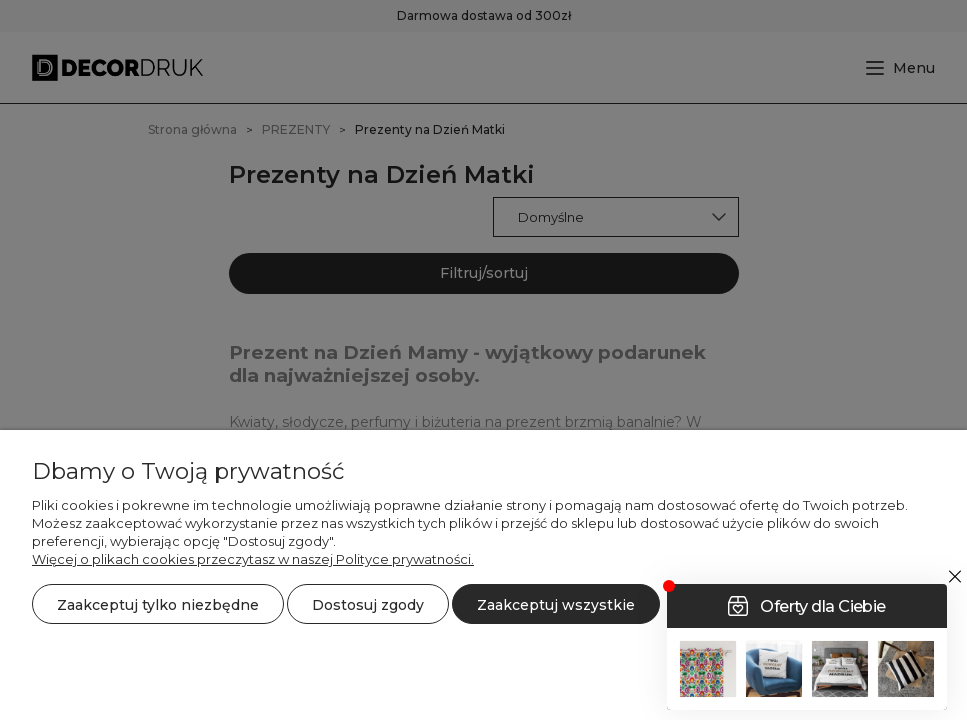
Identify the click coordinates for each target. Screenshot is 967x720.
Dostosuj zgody (368, 605)
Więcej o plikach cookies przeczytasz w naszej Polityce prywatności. (253, 559)
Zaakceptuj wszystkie (556, 605)
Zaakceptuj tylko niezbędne (158, 605)
